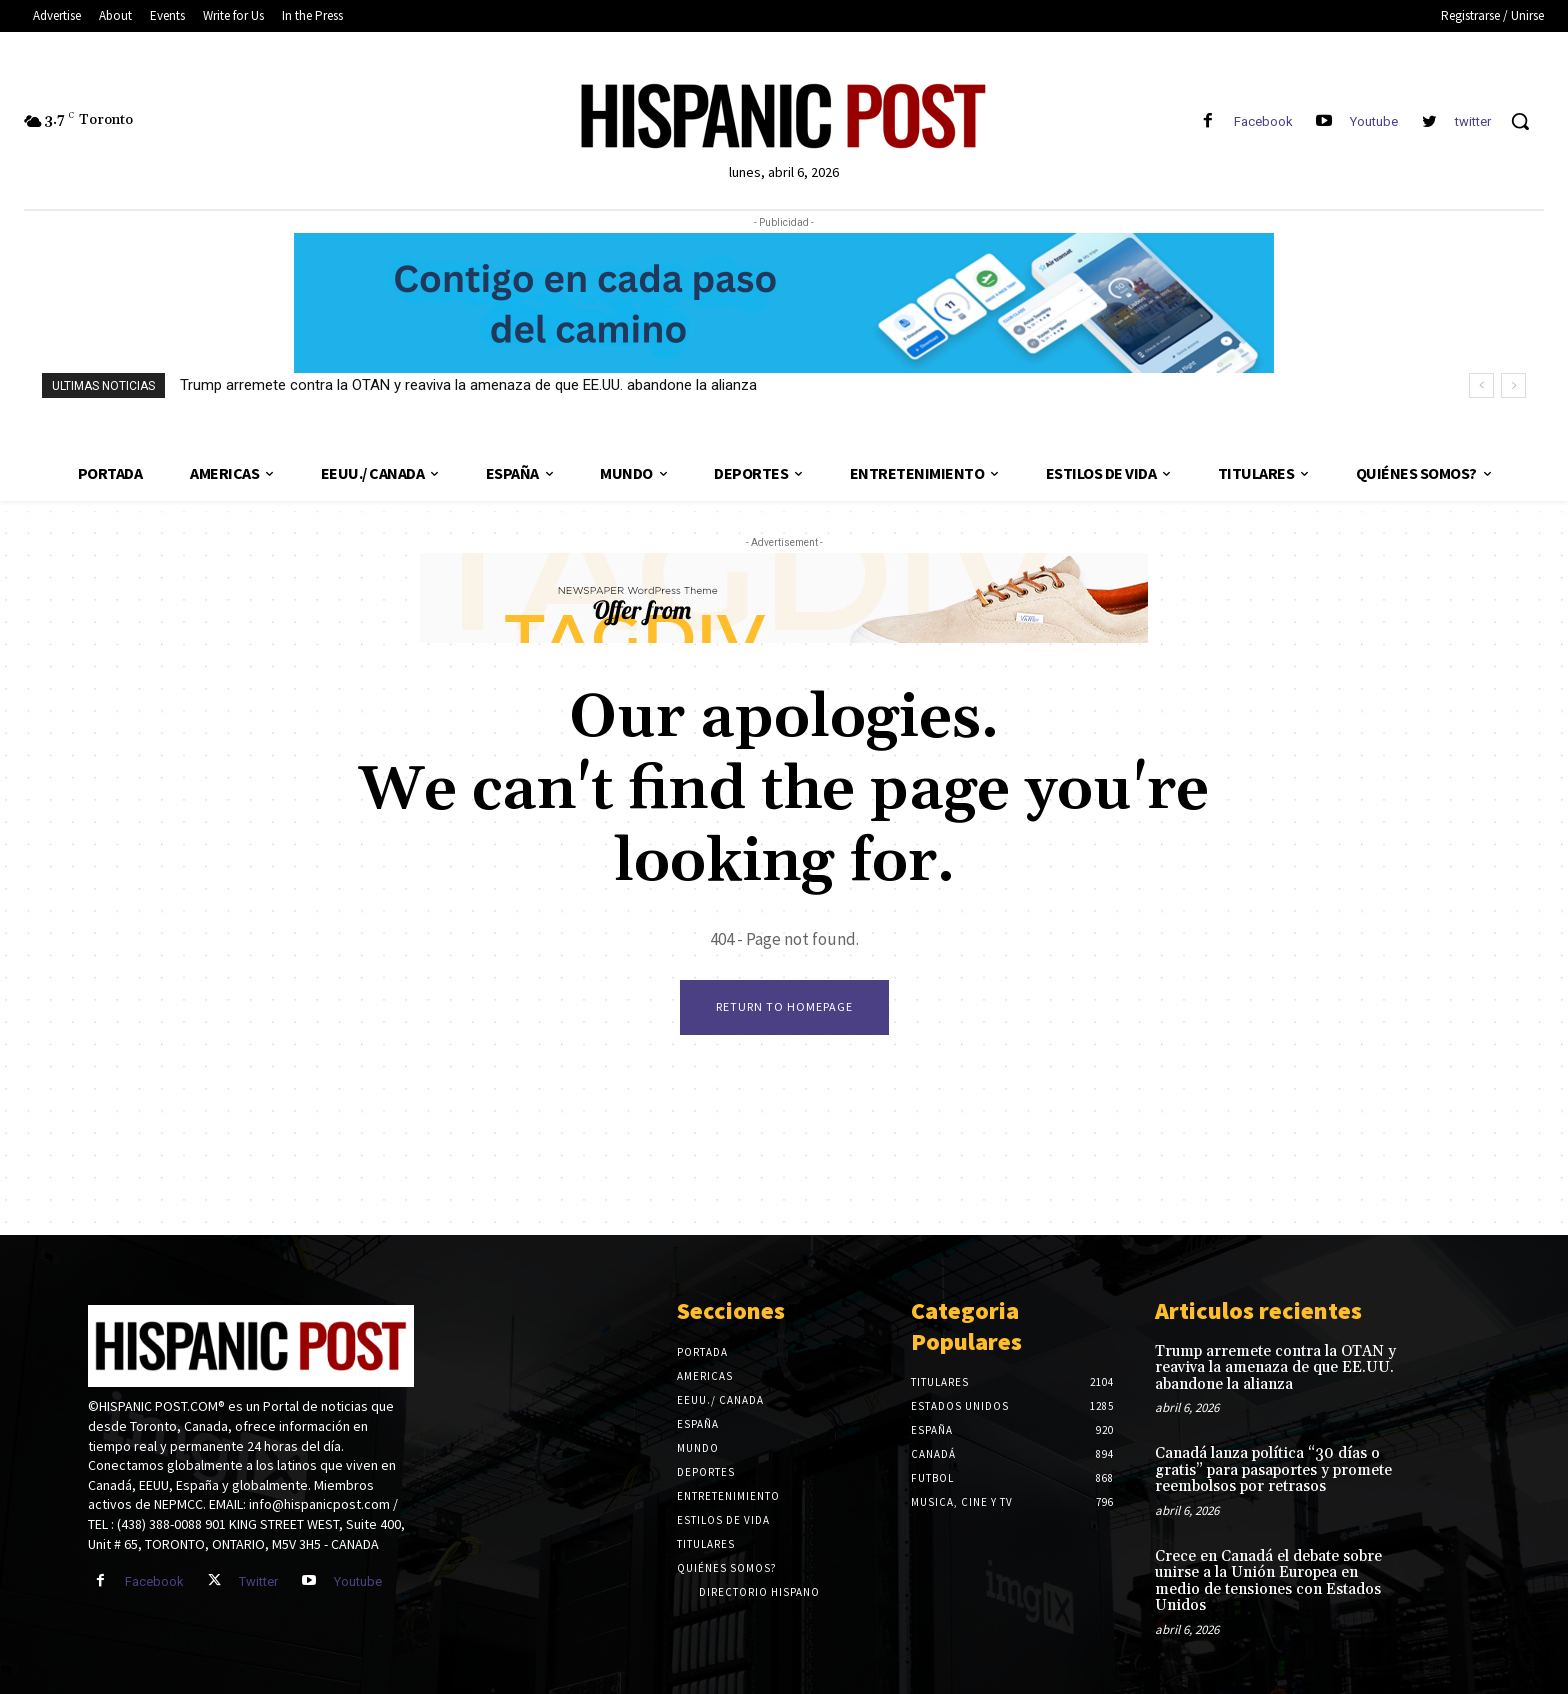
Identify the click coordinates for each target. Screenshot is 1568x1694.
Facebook (1263, 121)
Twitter (258, 1581)
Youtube (1374, 121)
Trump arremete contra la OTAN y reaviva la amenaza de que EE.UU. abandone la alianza (468, 385)
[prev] (1481, 385)
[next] (1513, 385)
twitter (1473, 121)
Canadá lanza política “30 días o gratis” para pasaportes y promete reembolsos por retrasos (1273, 1470)
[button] (1520, 121)
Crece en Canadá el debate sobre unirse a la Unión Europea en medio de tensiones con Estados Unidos (1268, 1581)
